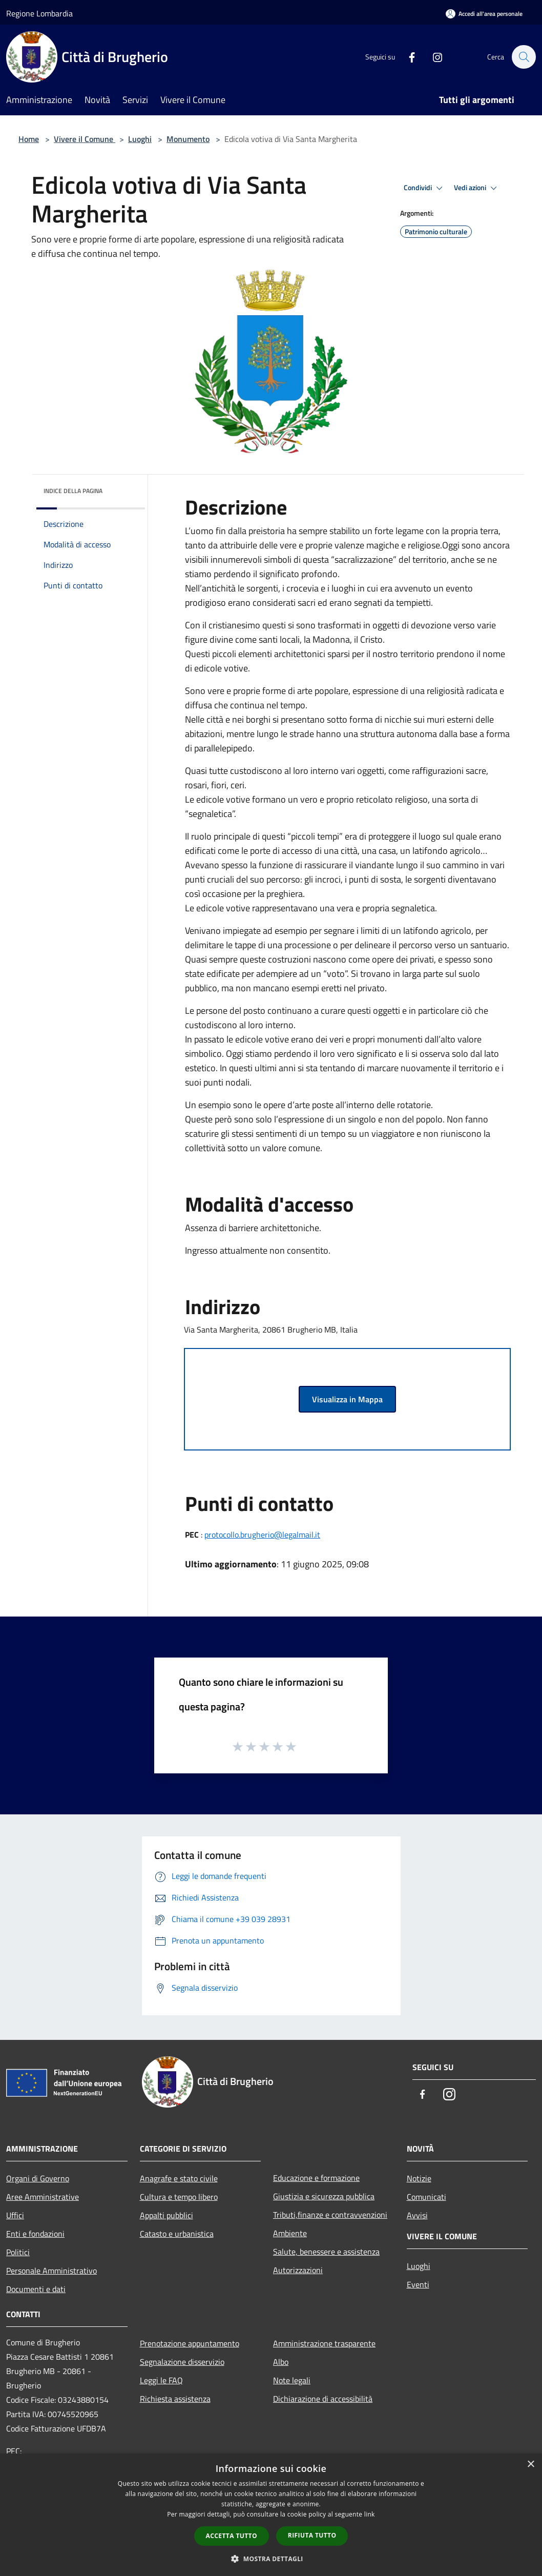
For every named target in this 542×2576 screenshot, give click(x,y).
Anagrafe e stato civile (179, 2178)
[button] (271, 2558)
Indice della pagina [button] (73, 491)
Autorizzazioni (298, 2270)
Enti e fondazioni (35, 2233)
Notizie (419, 2178)
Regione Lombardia (39, 13)
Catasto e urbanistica (177, 2233)
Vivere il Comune (84, 139)
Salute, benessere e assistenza (326, 2251)
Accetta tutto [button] (231, 2535)
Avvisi (417, 2215)
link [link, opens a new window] (369, 2514)
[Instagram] (432, 57)
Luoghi (140, 139)
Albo (280, 2362)
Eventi (418, 2284)
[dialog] (271, 2515)
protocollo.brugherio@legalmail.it (262, 1534)
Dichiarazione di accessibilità (322, 2399)
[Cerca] (523, 57)
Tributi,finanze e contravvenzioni (330, 2215)
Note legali (291, 2380)
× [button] (530, 2464)
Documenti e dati (36, 2289)
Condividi (425, 188)
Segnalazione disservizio (182, 2362)
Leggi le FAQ (161, 2380)
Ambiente (290, 2233)
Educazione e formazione (316, 2178)
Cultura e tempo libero (179, 2197)
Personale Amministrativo (51, 2270)
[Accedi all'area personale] (484, 14)
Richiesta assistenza (175, 2399)
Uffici (15, 2215)
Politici (18, 2252)
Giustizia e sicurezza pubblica (323, 2196)
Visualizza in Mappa (347, 1399)
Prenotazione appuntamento (189, 2343)
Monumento (188, 139)
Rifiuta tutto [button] (312, 2535)
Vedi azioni (477, 188)
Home (28, 139)
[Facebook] (407, 57)
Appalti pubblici (166, 2215)
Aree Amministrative (42, 2197)
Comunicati (426, 2197)
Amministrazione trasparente (324, 2343)
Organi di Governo (37, 2178)
